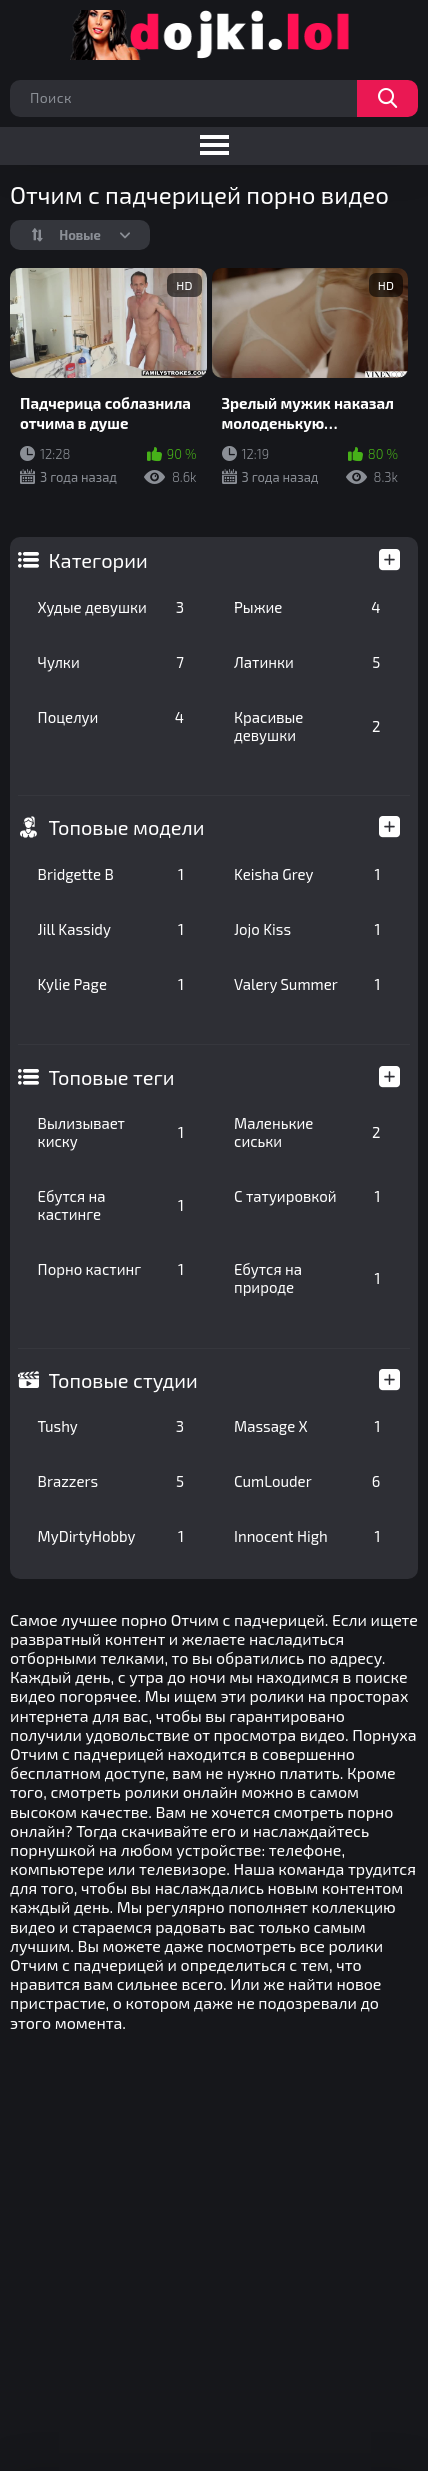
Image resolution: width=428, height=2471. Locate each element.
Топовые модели (127, 827)
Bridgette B (111, 874)
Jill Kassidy (111, 929)
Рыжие (307, 607)
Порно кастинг (111, 1269)
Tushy (111, 1426)
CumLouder (307, 1481)
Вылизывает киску (111, 1132)
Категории (98, 560)
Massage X (307, 1426)
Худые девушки (111, 607)
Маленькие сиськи (307, 1132)
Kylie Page (111, 984)
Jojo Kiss (307, 929)
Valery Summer (307, 984)
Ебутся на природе (307, 1278)
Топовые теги (112, 1077)
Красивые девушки (307, 726)
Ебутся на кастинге (111, 1205)
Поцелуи (111, 717)
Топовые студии (123, 1380)
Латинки (307, 662)
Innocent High (307, 1536)
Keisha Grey (307, 874)
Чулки (111, 662)
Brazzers (111, 1481)
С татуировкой (307, 1196)
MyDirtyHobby (111, 1536)
